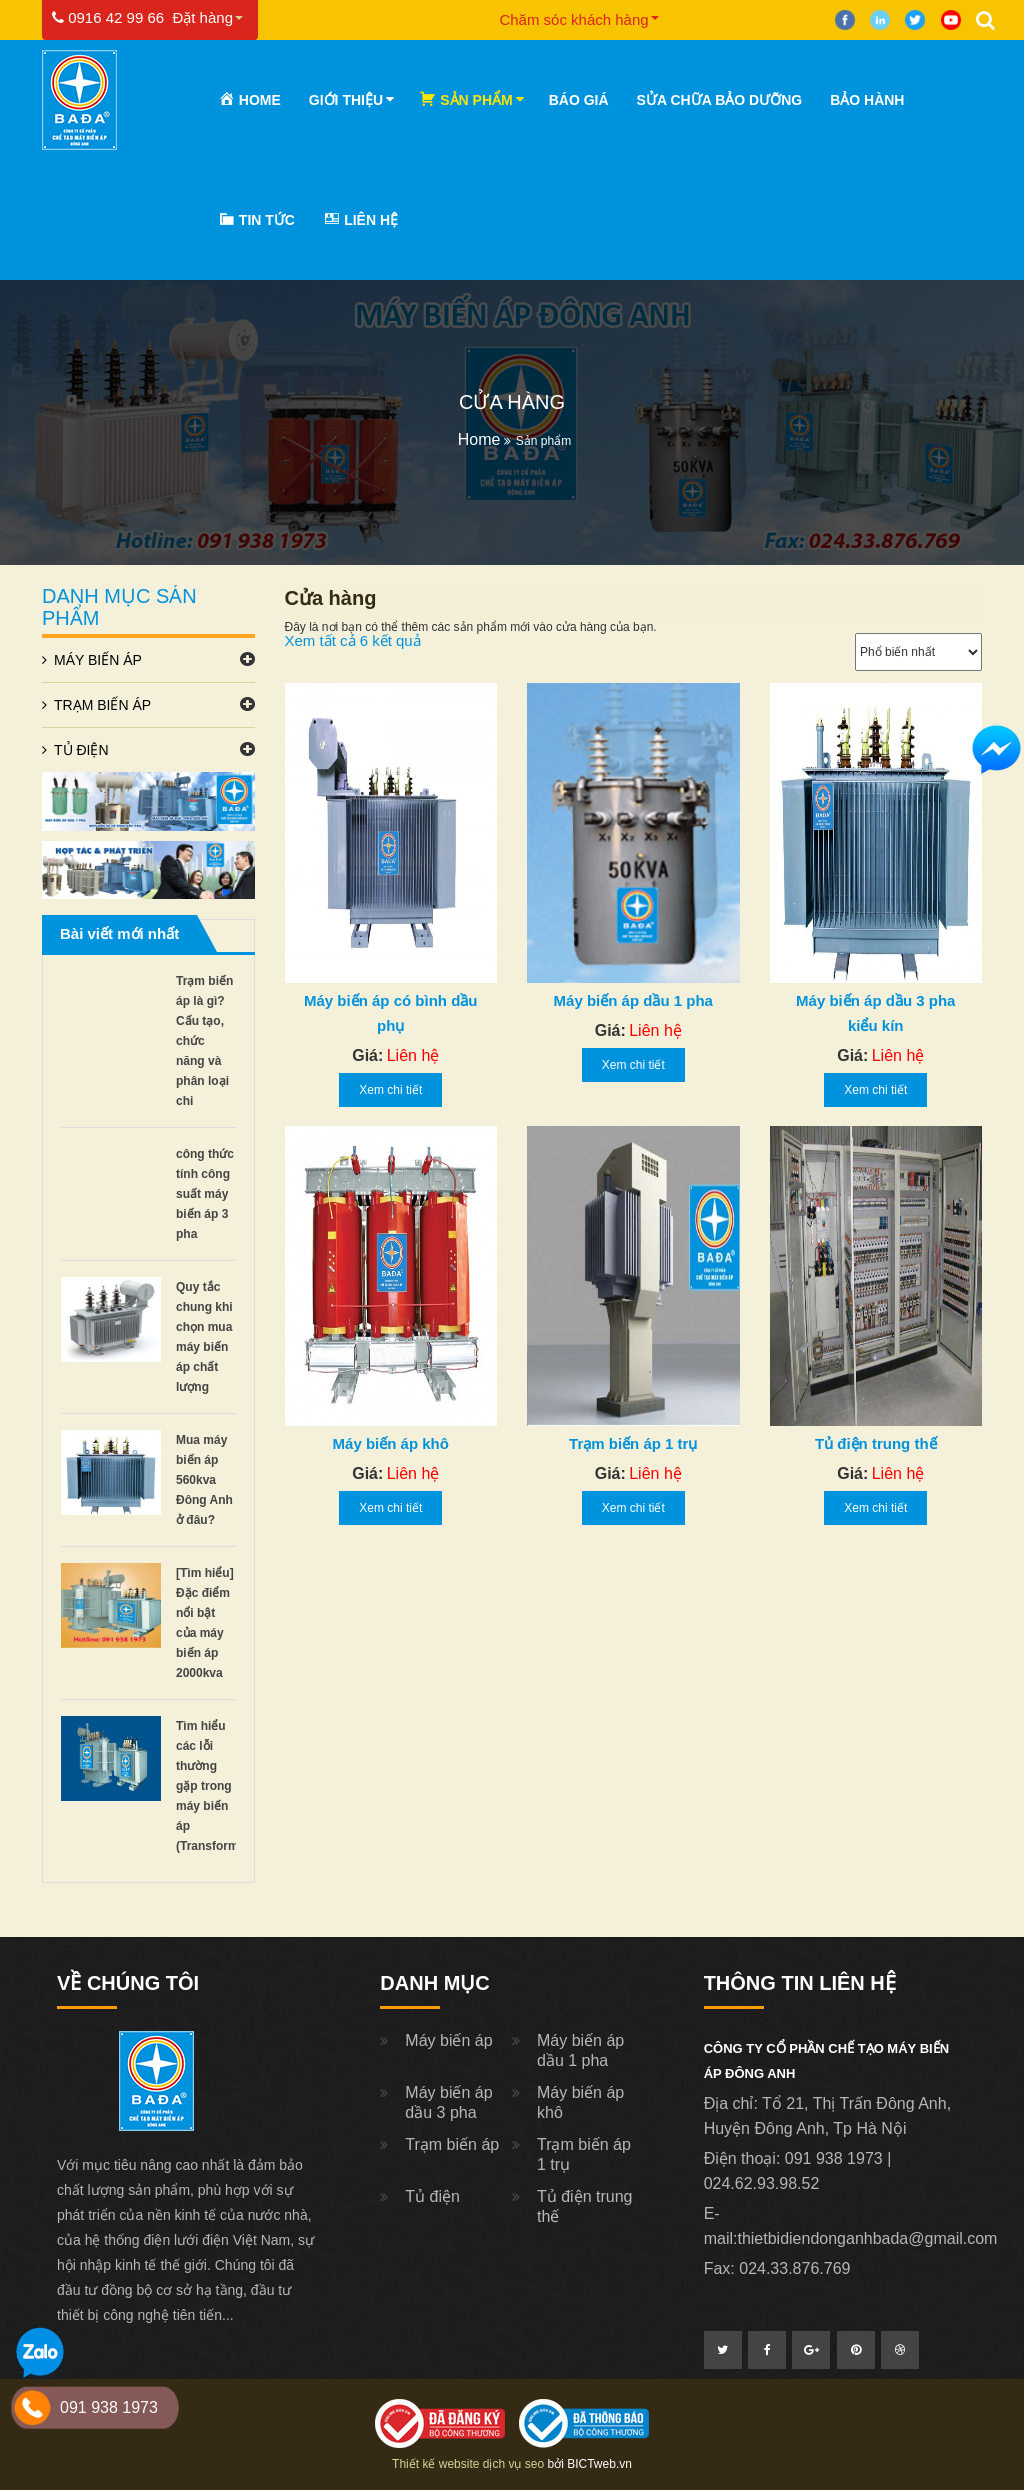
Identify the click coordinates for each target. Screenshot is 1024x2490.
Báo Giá (579, 100)
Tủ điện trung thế (876, 1443)
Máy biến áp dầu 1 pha (633, 1000)
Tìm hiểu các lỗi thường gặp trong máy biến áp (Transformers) (218, 1786)
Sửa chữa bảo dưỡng (720, 100)
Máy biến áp (98, 660)
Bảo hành (867, 100)
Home (479, 439)
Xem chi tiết (390, 1090)
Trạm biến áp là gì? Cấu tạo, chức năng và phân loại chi (204, 1041)
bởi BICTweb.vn (590, 2464)
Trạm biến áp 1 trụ (633, 1443)
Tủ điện (81, 750)
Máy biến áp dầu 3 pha (448, 2102)
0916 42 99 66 (108, 17)
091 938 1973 (109, 2407)
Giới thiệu (346, 100)
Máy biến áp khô (391, 1443)
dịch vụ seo (513, 2464)
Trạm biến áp (102, 705)
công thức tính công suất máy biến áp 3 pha (205, 1194)
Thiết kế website (435, 2464)
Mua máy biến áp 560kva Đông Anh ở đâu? (204, 1480)
